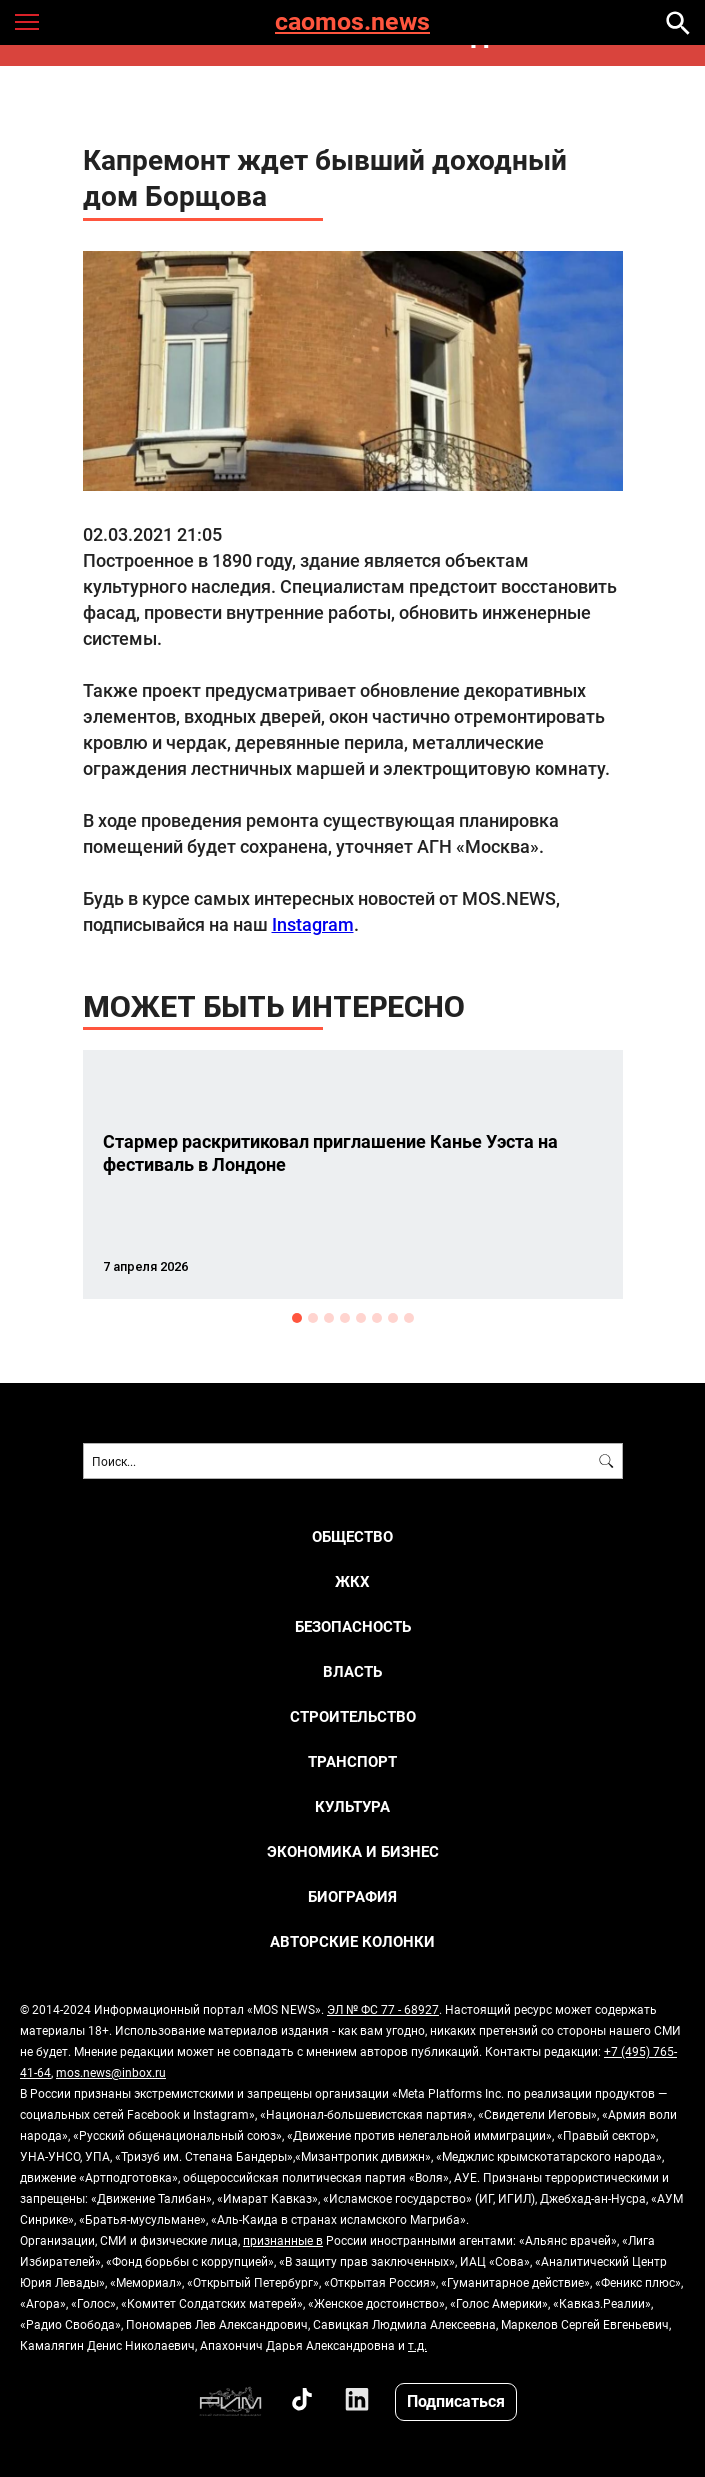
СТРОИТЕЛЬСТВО (353, 1716)
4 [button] (345, 1318)
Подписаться (456, 2400)
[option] (353, 1174)
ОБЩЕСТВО (352, 1536)
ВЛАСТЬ (352, 1671)
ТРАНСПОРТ (352, 1761)
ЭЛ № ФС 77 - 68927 (383, 2009)
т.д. (417, 2345)
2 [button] (313, 1318)
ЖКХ (352, 1581)
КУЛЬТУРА (352, 1806)
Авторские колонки (352, 1941)
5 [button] (361, 1318)
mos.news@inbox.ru (111, 2072)
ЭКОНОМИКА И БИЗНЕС (353, 1851)
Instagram (313, 924)
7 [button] (393, 1318)
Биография (352, 1896)
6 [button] (377, 1318)
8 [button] (409, 1318)
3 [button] (329, 1318)
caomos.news (352, 22)
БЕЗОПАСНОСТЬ (353, 1626)
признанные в (283, 2240)
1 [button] (297, 1318)
